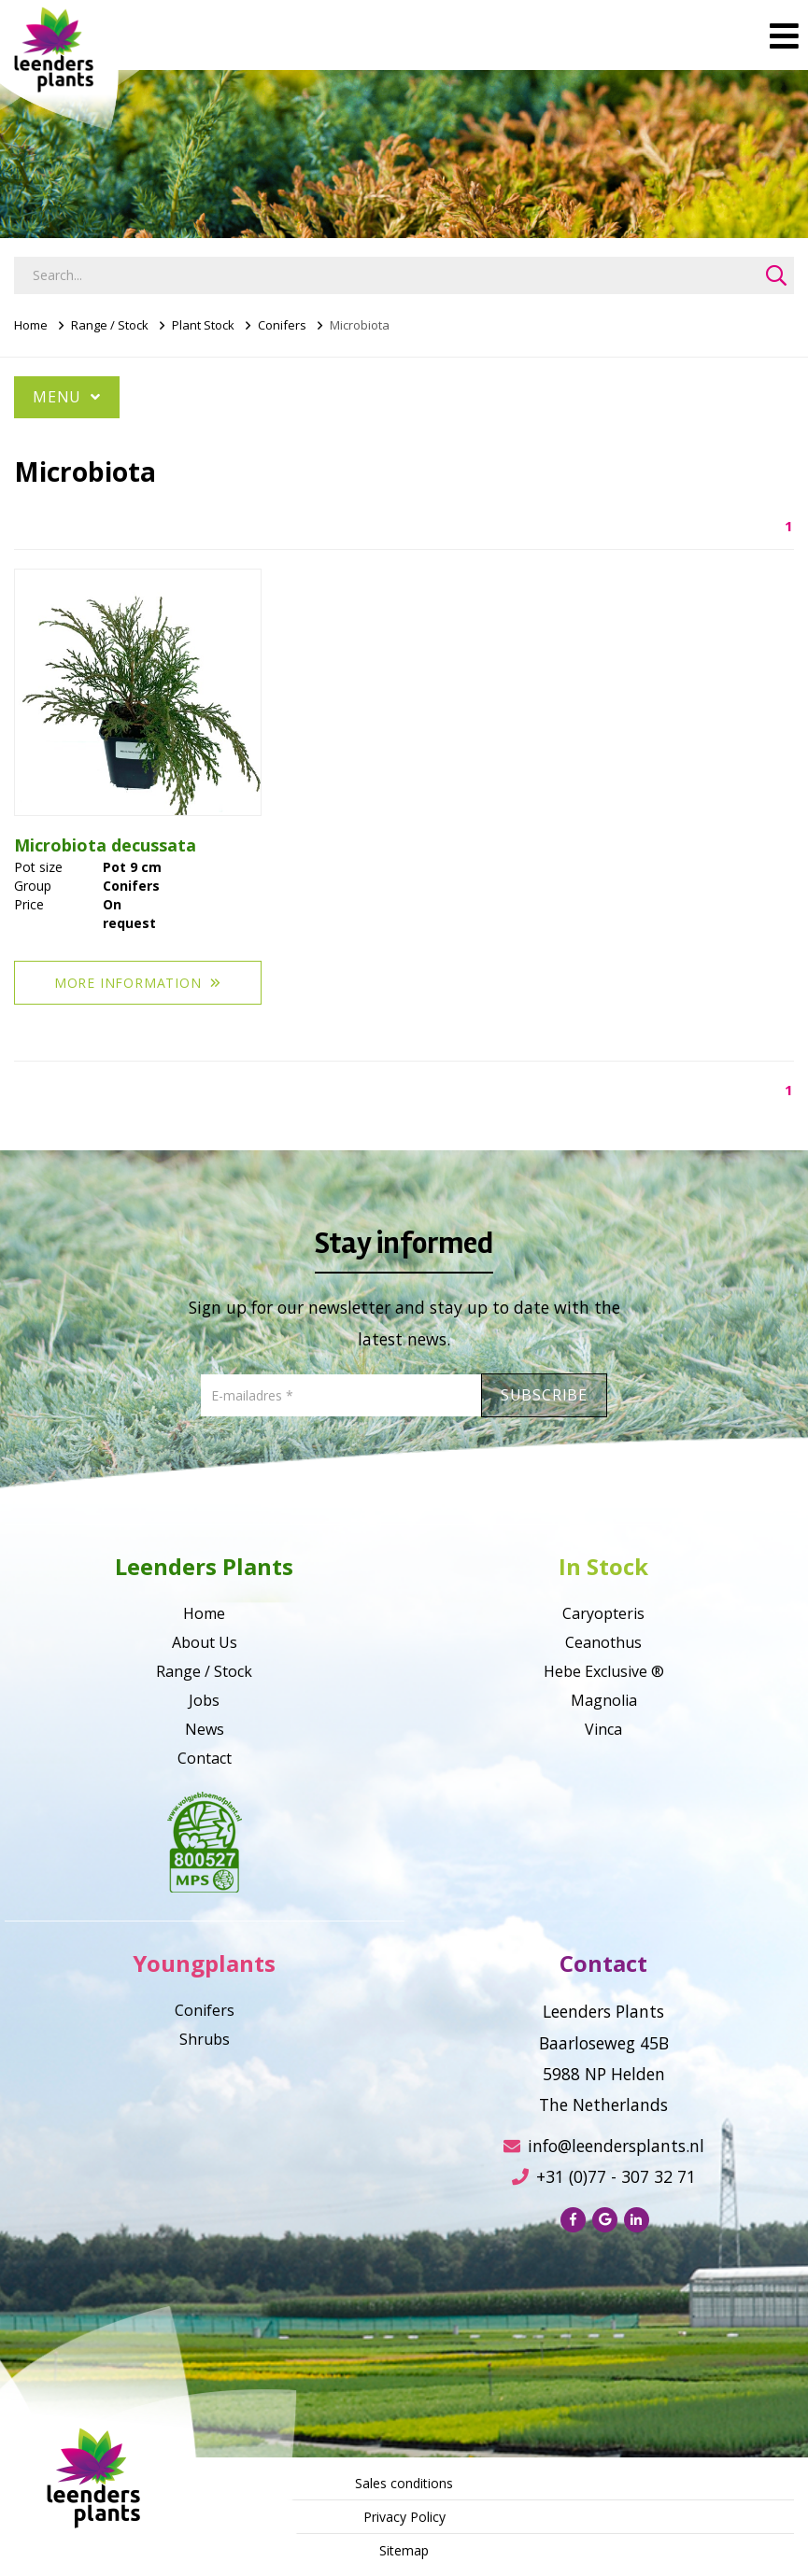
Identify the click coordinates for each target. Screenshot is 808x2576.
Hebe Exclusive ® (604, 1671)
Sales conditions (404, 2483)
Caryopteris (603, 1613)
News (204, 1729)
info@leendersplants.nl (603, 2145)
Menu (67, 397)
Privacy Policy (404, 2517)
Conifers (282, 325)
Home (31, 325)
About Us (204, 1642)
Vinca (603, 1729)
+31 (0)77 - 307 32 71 (604, 2176)
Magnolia (604, 1700)
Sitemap (404, 2550)
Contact (204, 1758)
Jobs (204, 1700)
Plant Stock (203, 325)
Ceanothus (603, 1642)
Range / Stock (110, 325)
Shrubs (204, 2039)
